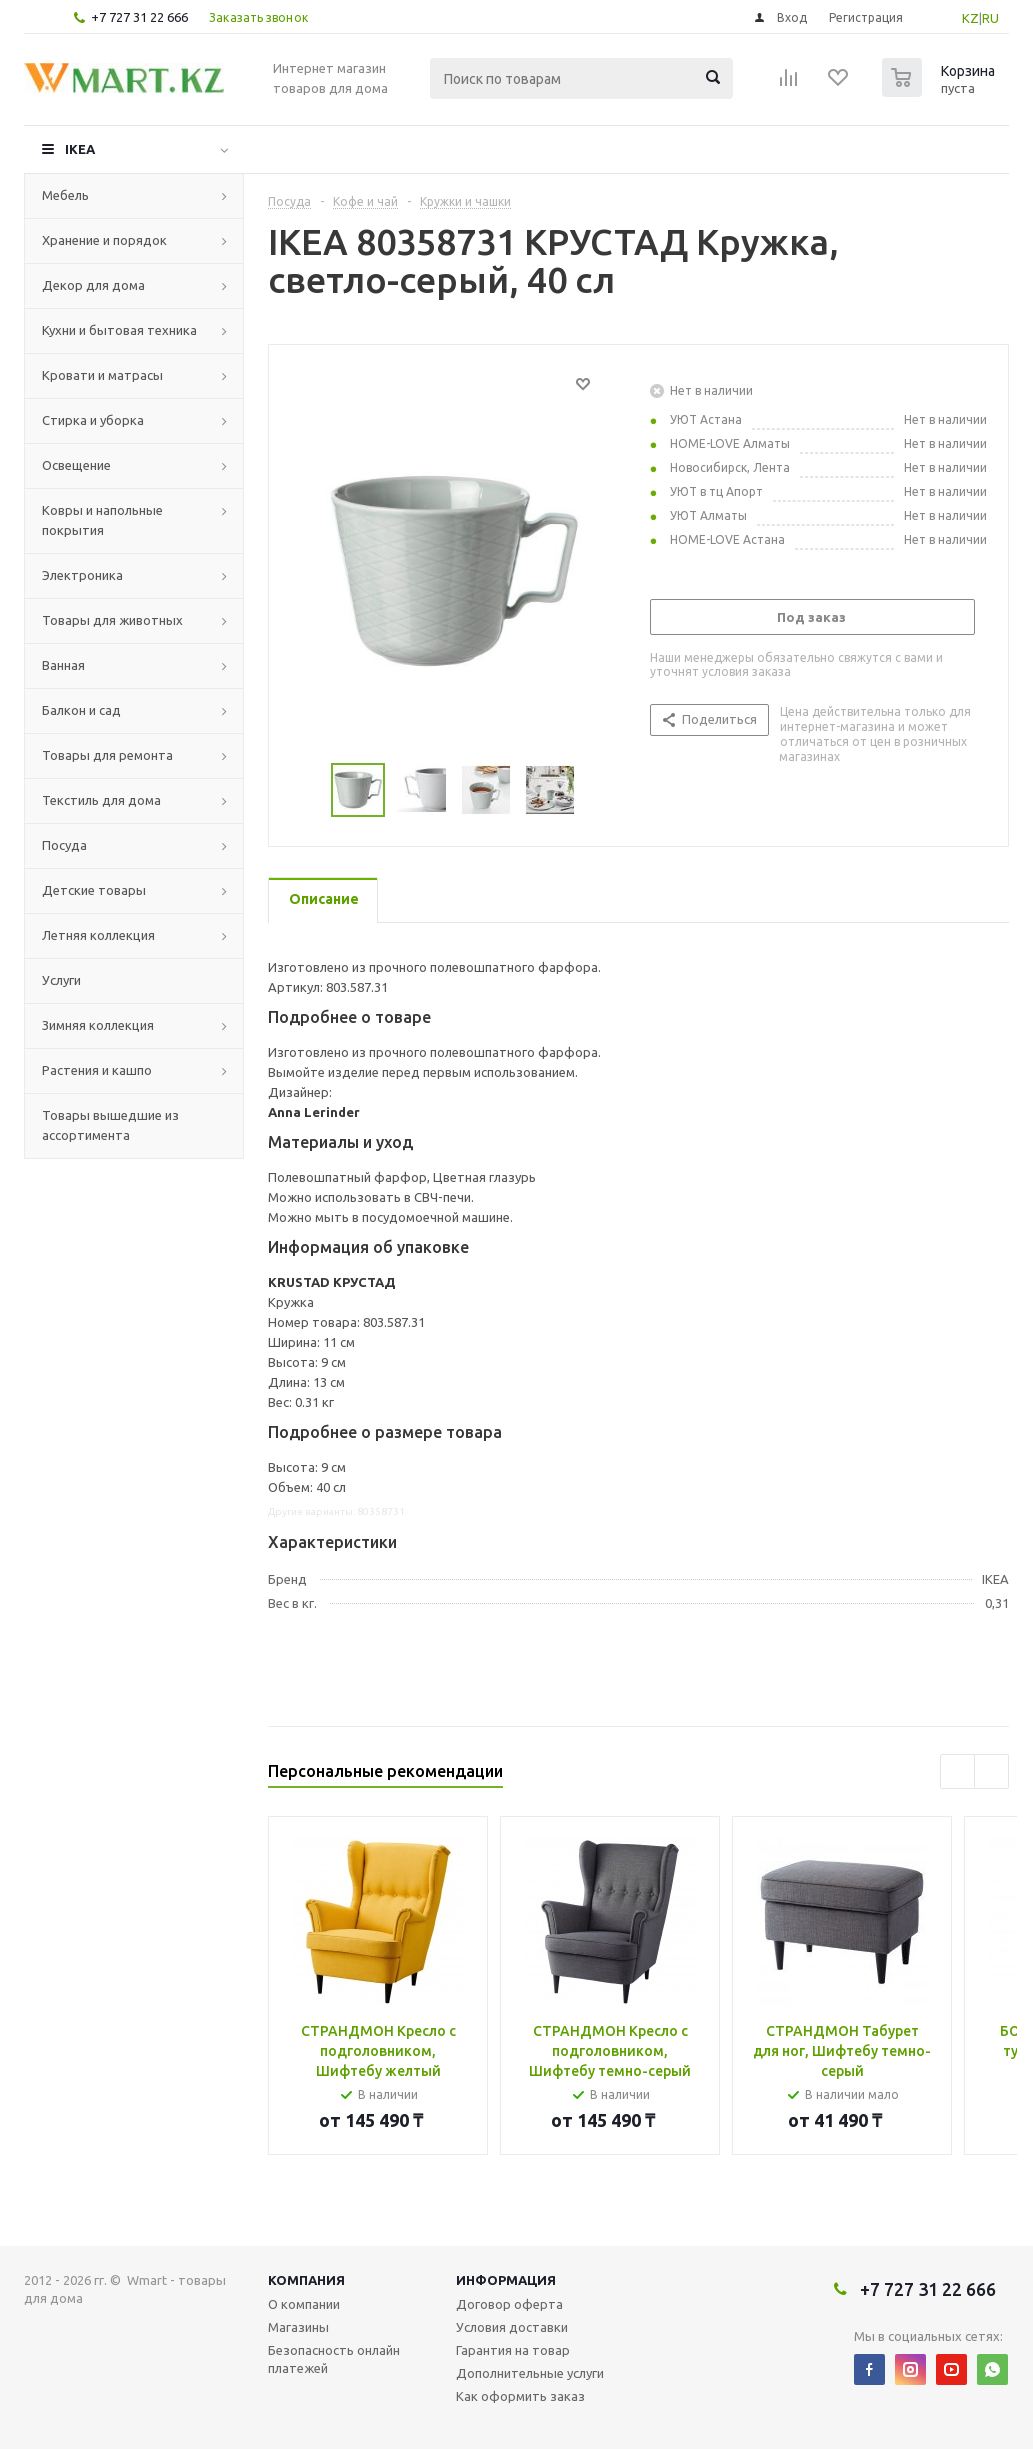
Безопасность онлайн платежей (334, 2359)
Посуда (64, 845)
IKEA (80, 149)
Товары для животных (112, 620)
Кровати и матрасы (102, 375)
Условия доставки (512, 2327)
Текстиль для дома (101, 800)
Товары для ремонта (107, 755)
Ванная (63, 665)
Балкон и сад (81, 710)
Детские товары (94, 890)
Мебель (65, 195)
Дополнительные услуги (530, 2373)
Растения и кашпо (97, 1070)
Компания (306, 2280)
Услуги (61, 980)
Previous (307, 790)
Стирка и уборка (93, 420)
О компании (304, 2304)
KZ (970, 18)
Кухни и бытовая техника (119, 330)
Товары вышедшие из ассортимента (110, 1125)
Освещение (76, 465)
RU (990, 18)
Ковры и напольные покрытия (102, 520)
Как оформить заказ (520, 2396)
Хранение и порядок (104, 240)
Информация (506, 2280)
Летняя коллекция (98, 935)
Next (599, 790)
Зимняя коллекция (98, 1025)
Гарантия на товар (513, 2350)
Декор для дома (93, 285)
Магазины (298, 2327)
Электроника (82, 575)
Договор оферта (509, 2304)
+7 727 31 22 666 (139, 17)
